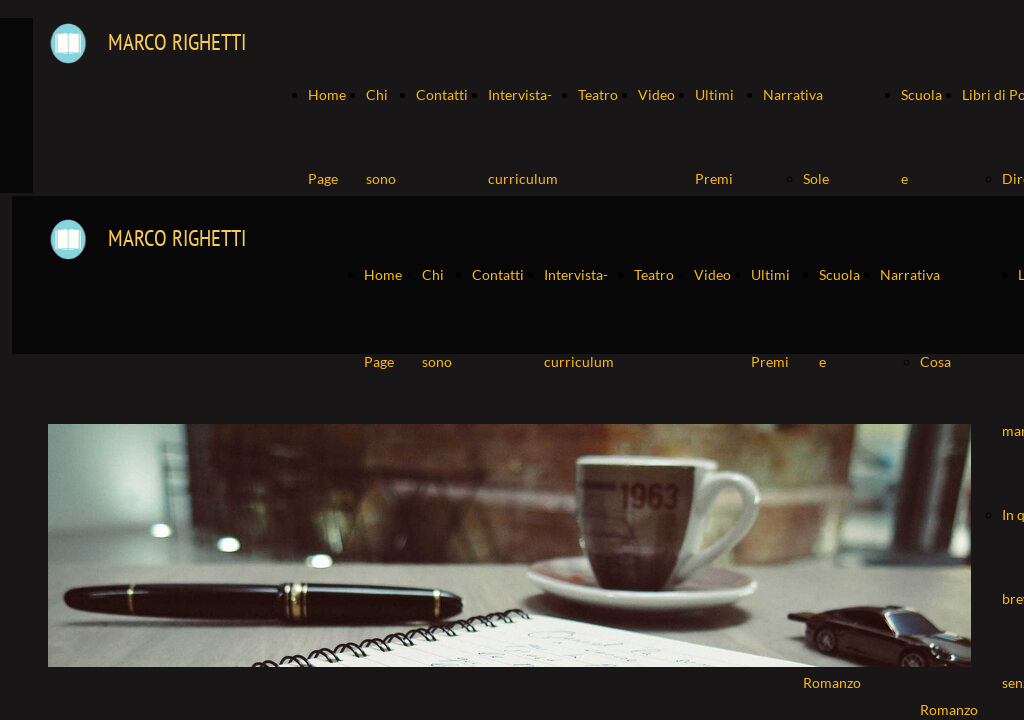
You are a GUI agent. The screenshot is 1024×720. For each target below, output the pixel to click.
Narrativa (793, 94)
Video (656, 94)
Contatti (442, 94)
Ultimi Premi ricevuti (719, 178)
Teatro (598, 94)
